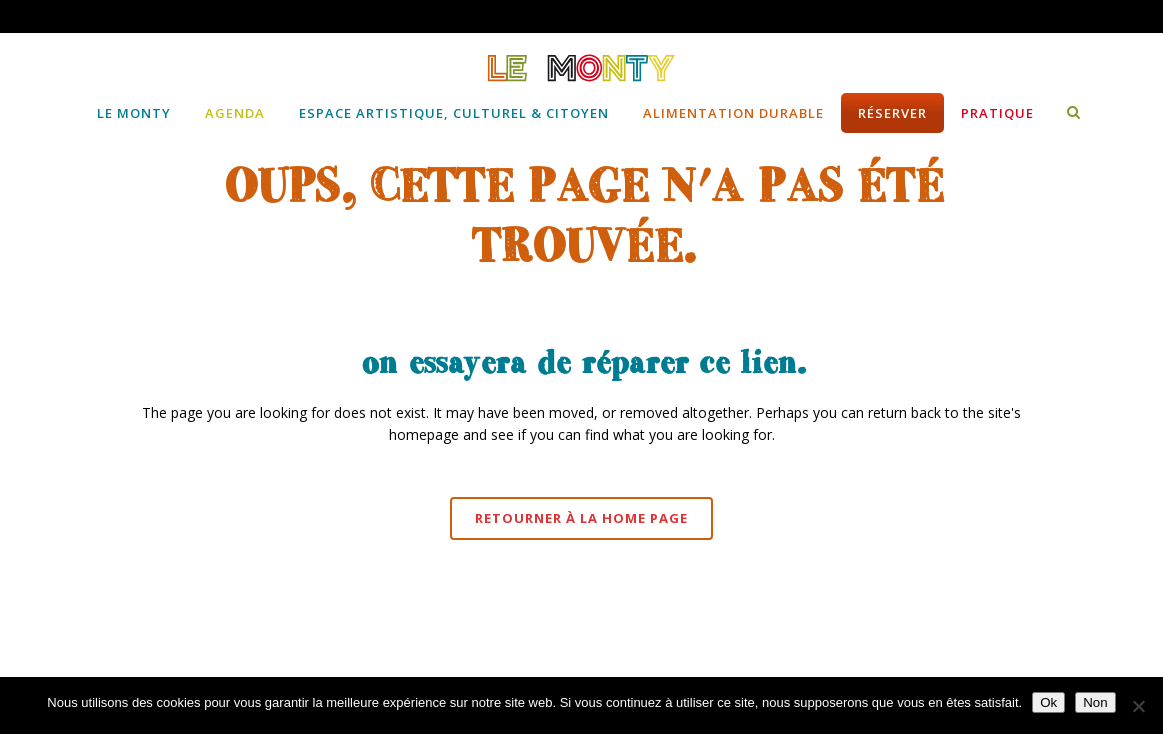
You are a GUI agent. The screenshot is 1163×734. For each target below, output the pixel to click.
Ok (1048, 702)
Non (1095, 702)
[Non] (1138, 706)
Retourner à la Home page (581, 518)
